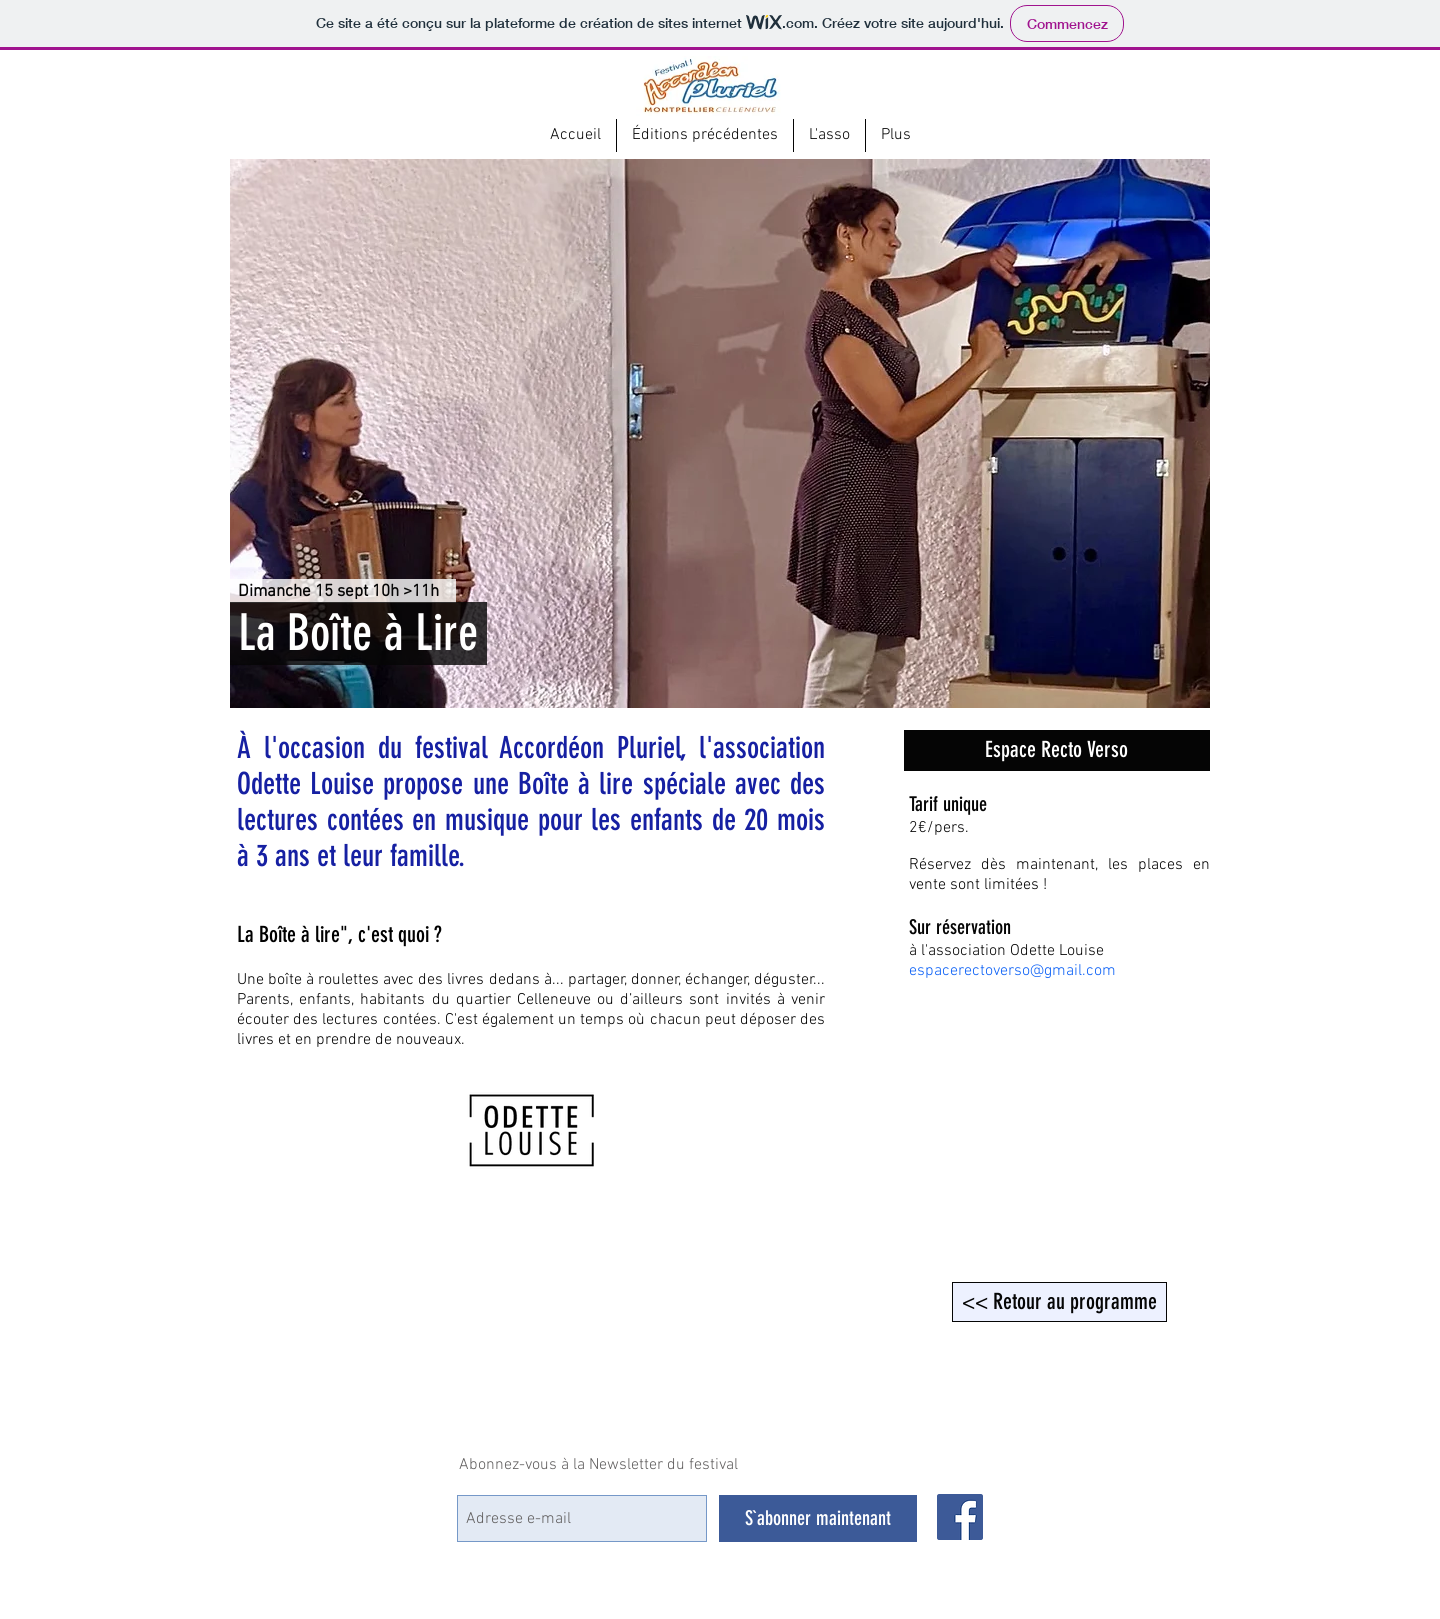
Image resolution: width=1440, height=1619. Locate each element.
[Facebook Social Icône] (960, 1517)
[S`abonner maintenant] (818, 1518)
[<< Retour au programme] (1059, 1302)
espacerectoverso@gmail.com (1012, 971)
